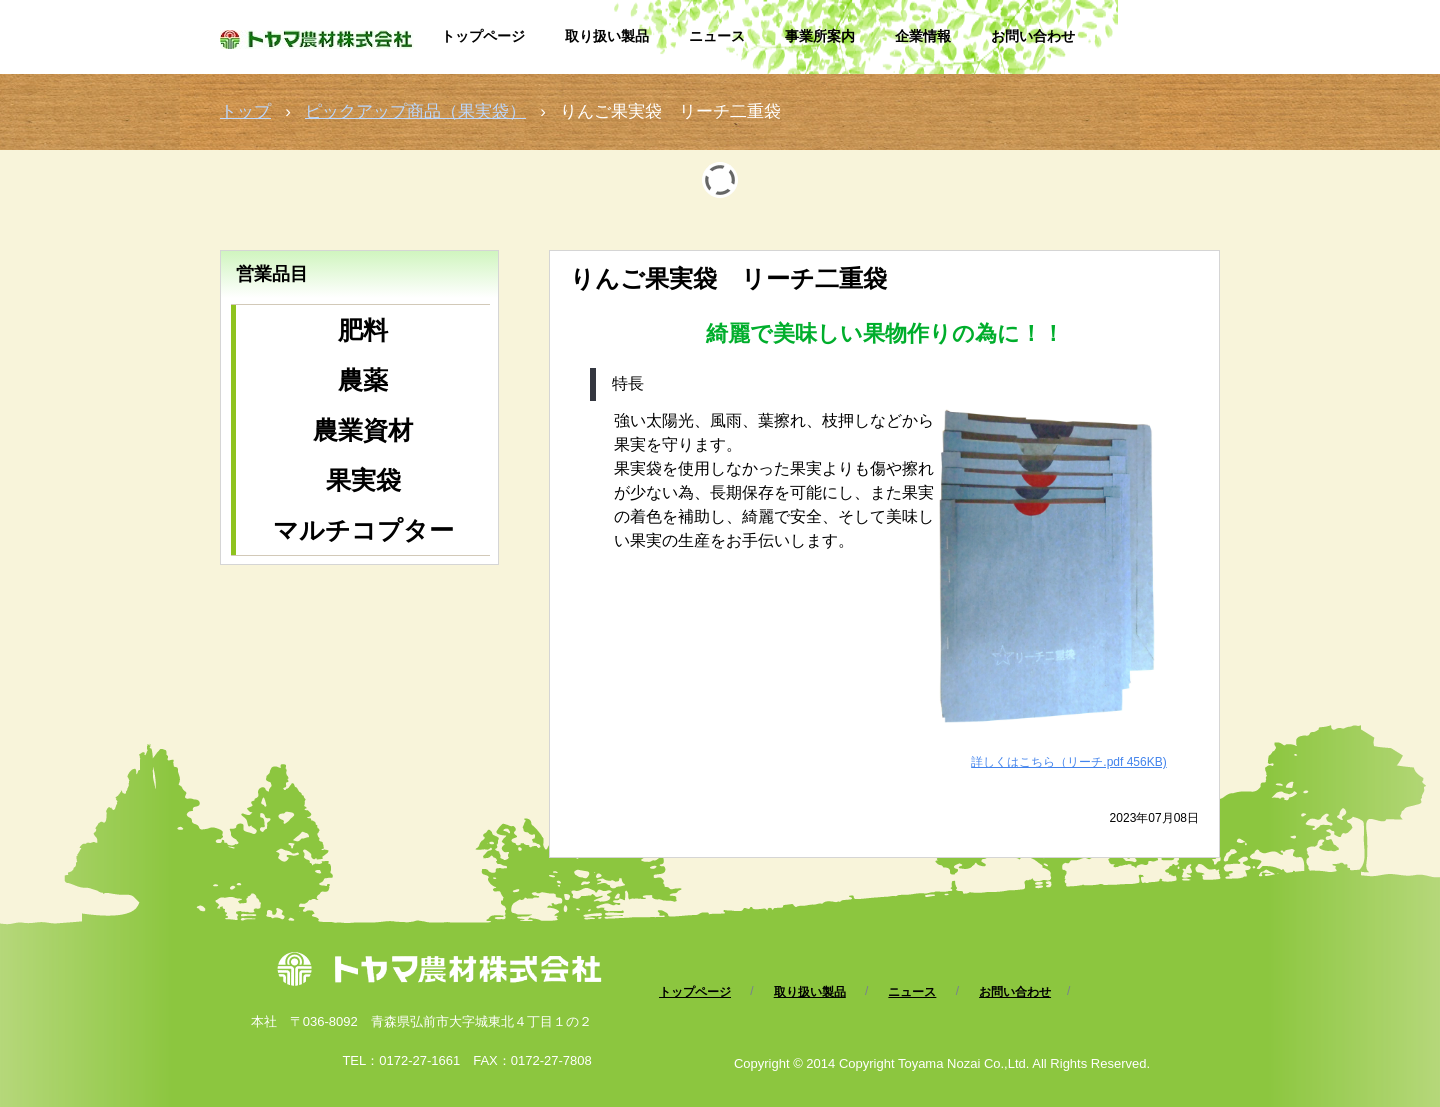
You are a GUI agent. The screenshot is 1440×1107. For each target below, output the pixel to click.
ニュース (717, 36)
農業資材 (363, 430)
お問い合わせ (1033, 36)
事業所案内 (820, 36)
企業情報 (923, 36)
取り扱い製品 (607, 36)
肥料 (363, 330)
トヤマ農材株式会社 (320, 47)
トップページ (483, 36)
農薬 (363, 380)
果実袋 (363, 480)
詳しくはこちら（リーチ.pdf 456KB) (1068, 762)
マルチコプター (363, 530)
